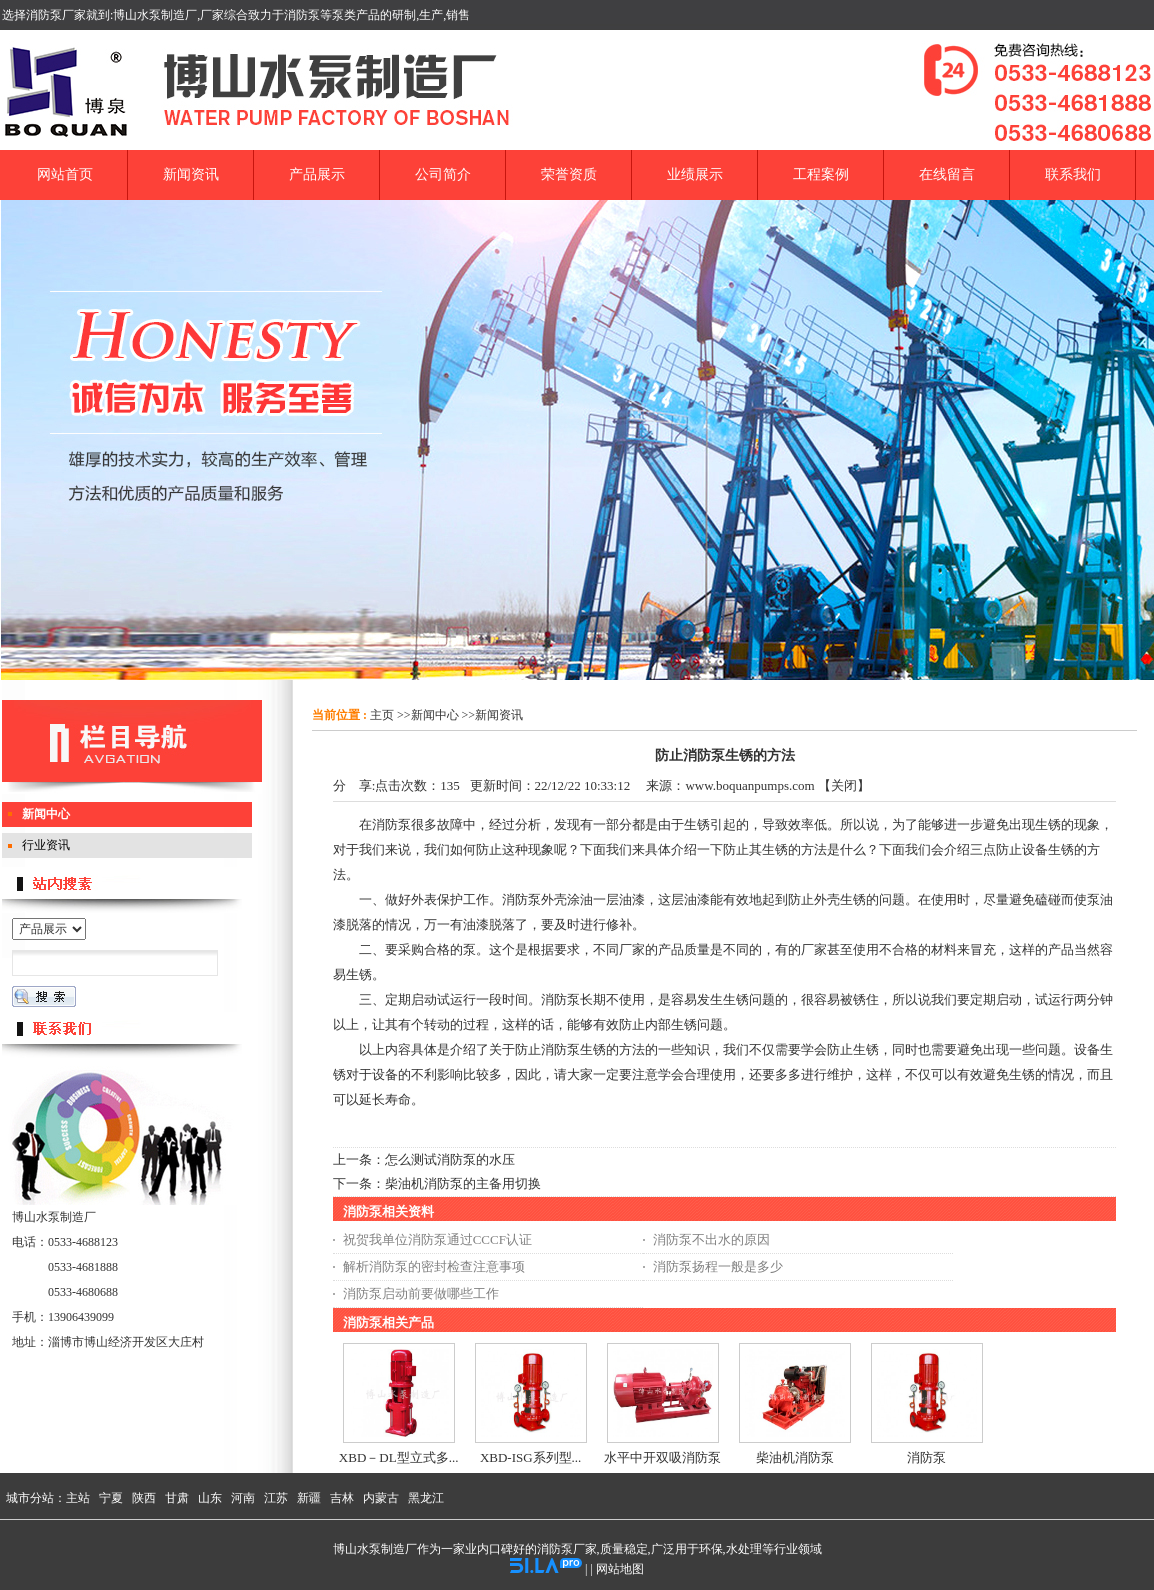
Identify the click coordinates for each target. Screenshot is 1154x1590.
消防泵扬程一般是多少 (718, 1266)
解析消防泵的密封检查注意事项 (434, 1266)
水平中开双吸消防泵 (662, 1457)
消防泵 (926, 1457)
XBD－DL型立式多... (399, 1457)
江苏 (276, 1498)
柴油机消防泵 (795, 1457)
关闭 (844, 785)
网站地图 (620, 1569)
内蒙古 (381, 1498)
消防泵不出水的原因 (711, 1239)
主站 (78, 1498)
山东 (210, 1498)
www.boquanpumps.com (749, 785)
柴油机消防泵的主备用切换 (463, 1183)
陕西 (144, 1498)
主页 (382, 715)
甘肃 (177, 1498)
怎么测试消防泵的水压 (450, 1159)
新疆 (309, 1498)
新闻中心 (435, 715)
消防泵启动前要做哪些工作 (421, 1293)
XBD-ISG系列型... (530, 1457)
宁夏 (111, 1498)
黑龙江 (426, 1498)
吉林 (342, 1498)
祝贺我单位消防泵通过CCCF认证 (437, 1239)
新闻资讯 (499, 715)
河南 (243, 1498)
